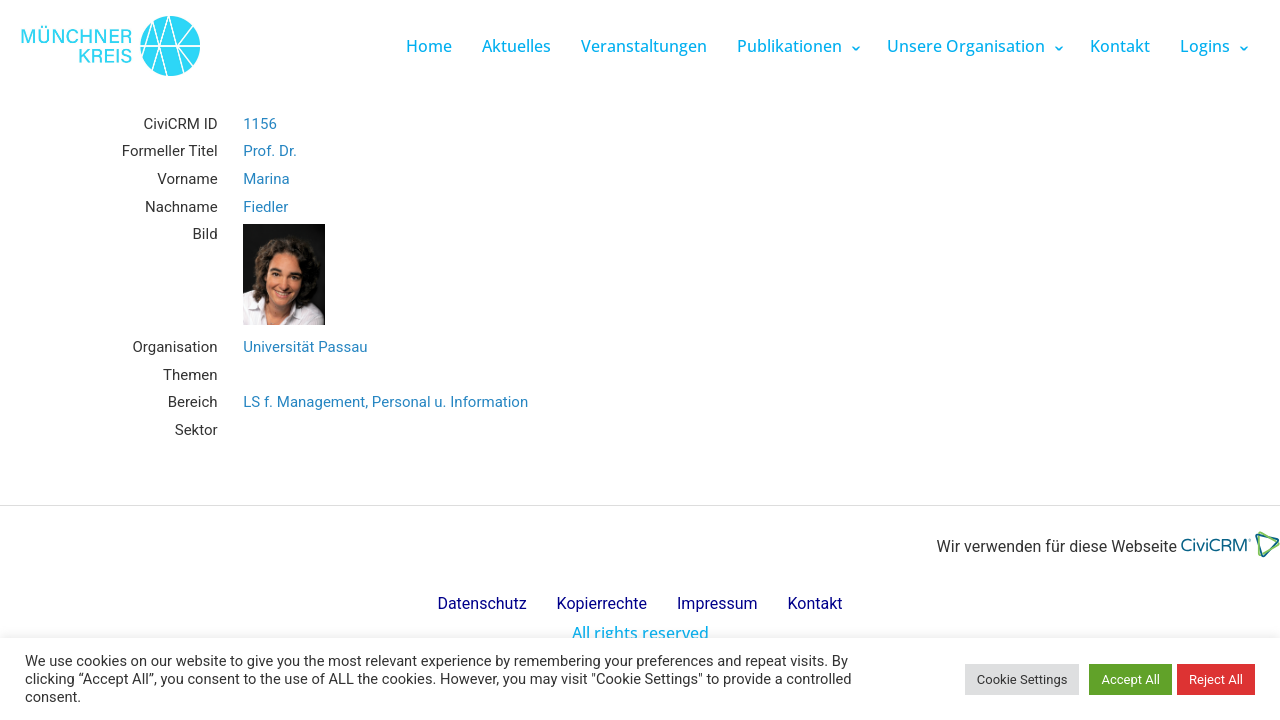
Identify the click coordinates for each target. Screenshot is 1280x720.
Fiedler (265, 207)
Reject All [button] (1216, 679)
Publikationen (789, 46)
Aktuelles (516, 46)
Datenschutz (481, 603)
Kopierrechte (602, 603)
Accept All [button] (1130, 679)
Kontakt (1120, 46)
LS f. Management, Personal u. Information (385, 402)
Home (429, 46)
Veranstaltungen (644, 46)
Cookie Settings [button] (1022, 679)
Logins (1205, 46)
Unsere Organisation (966, 46)
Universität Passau (305, 347)
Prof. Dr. (270, 151)
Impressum (717, 603)
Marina (266, 179)
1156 (260, 124)
